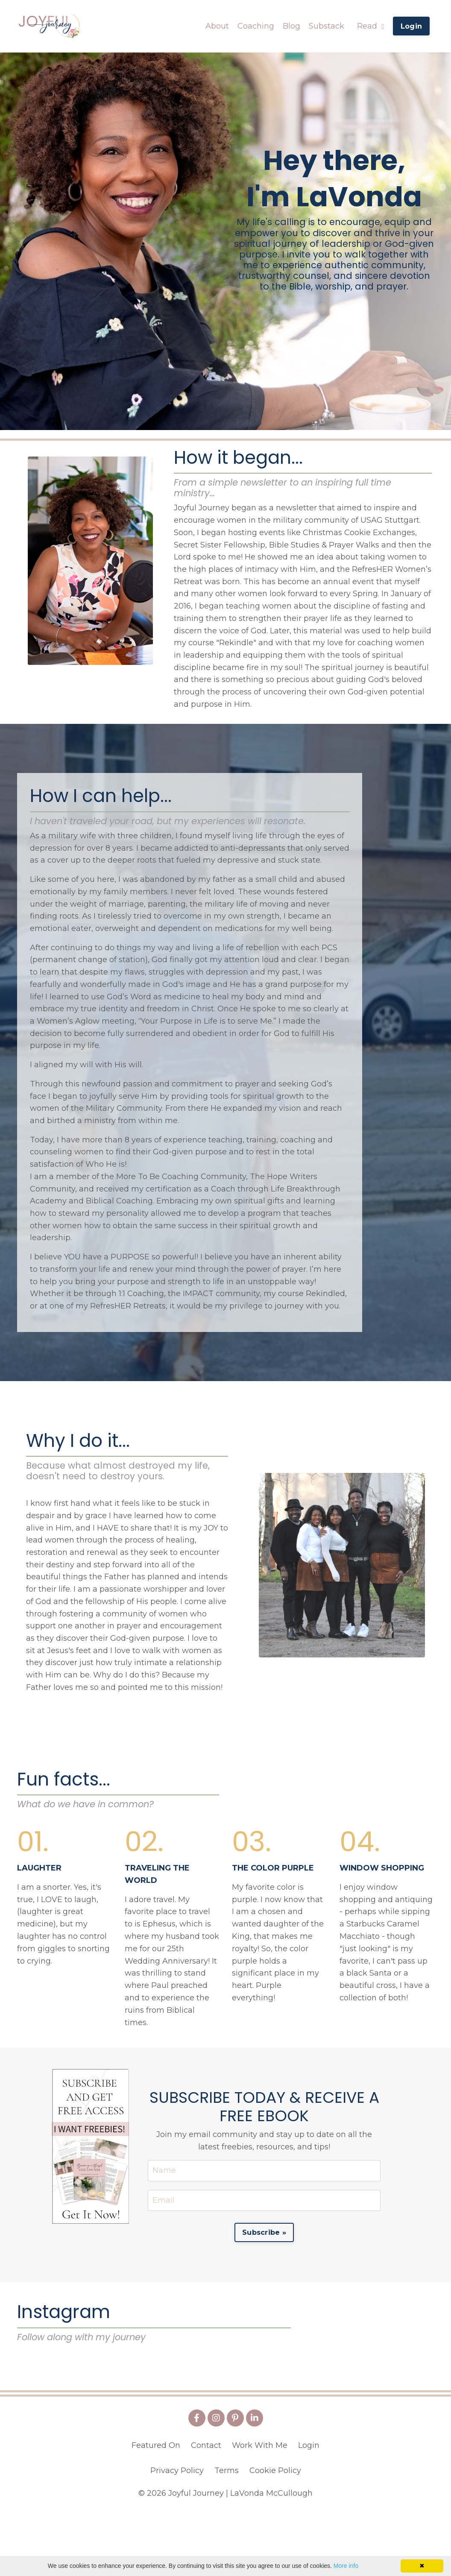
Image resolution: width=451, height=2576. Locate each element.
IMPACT (198, 1295)
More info (346, 2565)
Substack (326, 25)
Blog (291, 25)
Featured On (156, 2509)
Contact (206, 2509)
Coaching (255, 25)
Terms (226, 2534)
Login (308, 2509)
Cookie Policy (275, 2534)
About (217, 25)
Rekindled (325, 1295)
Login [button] (411, 26)
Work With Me (259, 2509)
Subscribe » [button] (264, 2235)
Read (370, 25)
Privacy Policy (177, 2534)
